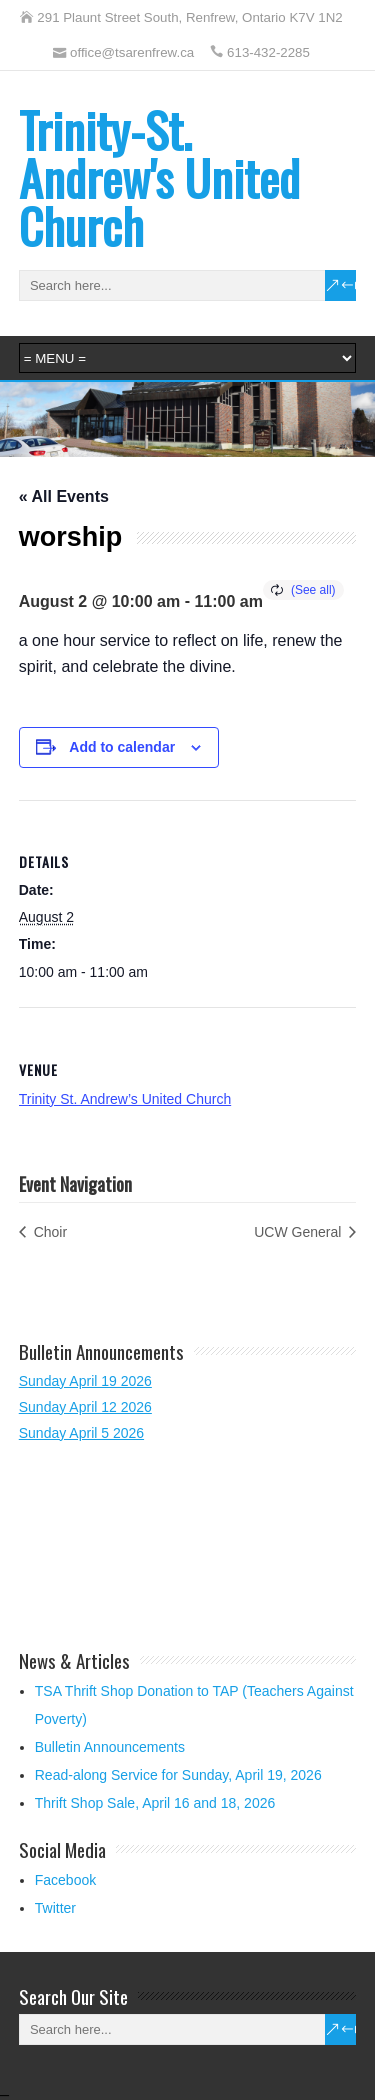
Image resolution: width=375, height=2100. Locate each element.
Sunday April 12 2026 (85, 1407)
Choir (48, 1232)
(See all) (313, 590)
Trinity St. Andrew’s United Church (125, 1099)
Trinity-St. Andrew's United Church (159, 177)
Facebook (65, 1880)
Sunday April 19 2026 (85, 1381)
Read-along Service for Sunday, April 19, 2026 (178, 1775)
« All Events (64, 496)
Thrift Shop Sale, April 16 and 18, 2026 (155, 1803)
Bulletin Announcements (110, 1747)
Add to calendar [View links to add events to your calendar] (122, 747)
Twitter (55, 1908)
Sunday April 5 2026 (81, 1433)
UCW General (299, 1232)
